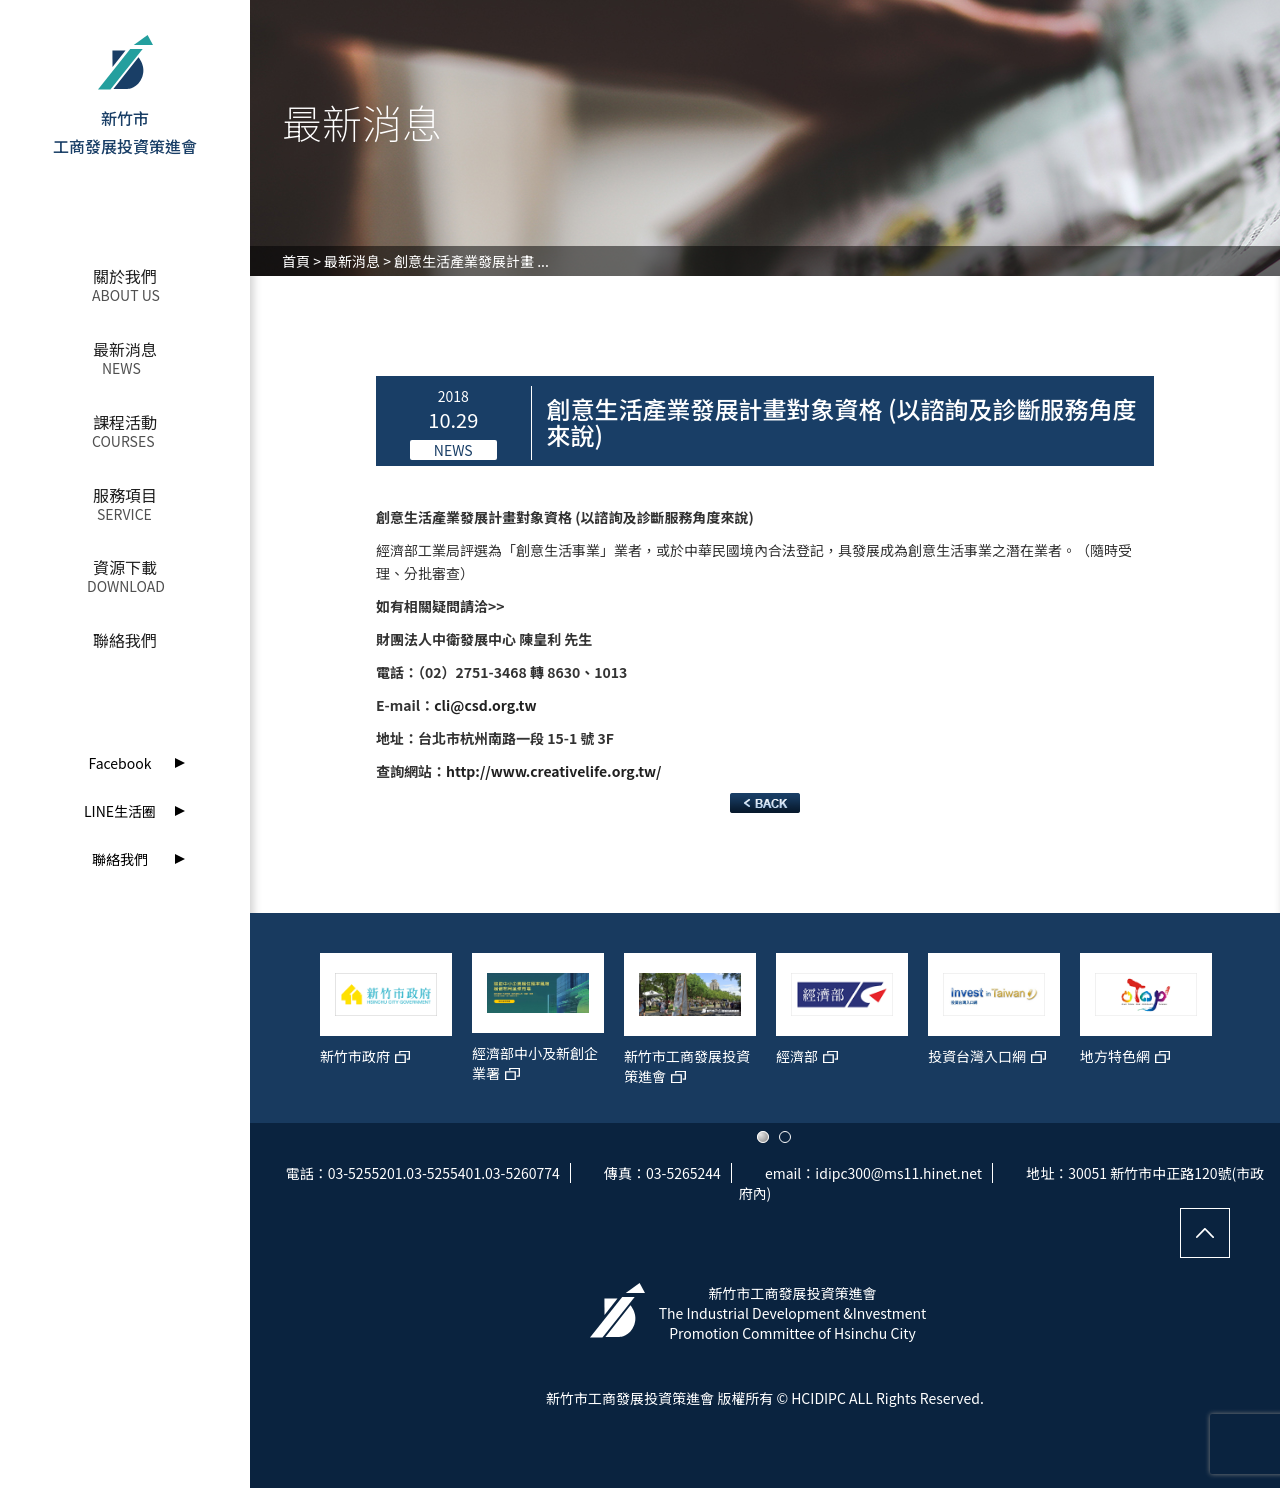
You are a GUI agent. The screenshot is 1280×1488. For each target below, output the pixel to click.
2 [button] (785, 1137)
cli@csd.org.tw (485, 705)
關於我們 (125, 276)
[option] (386, 1028)
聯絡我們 (125, 640)
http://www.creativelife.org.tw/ (554, 771)
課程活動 (125, 422)
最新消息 (125, 349)
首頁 (296, 261)
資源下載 (125, 567)
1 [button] (763, 1137)
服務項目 (125, 495)
